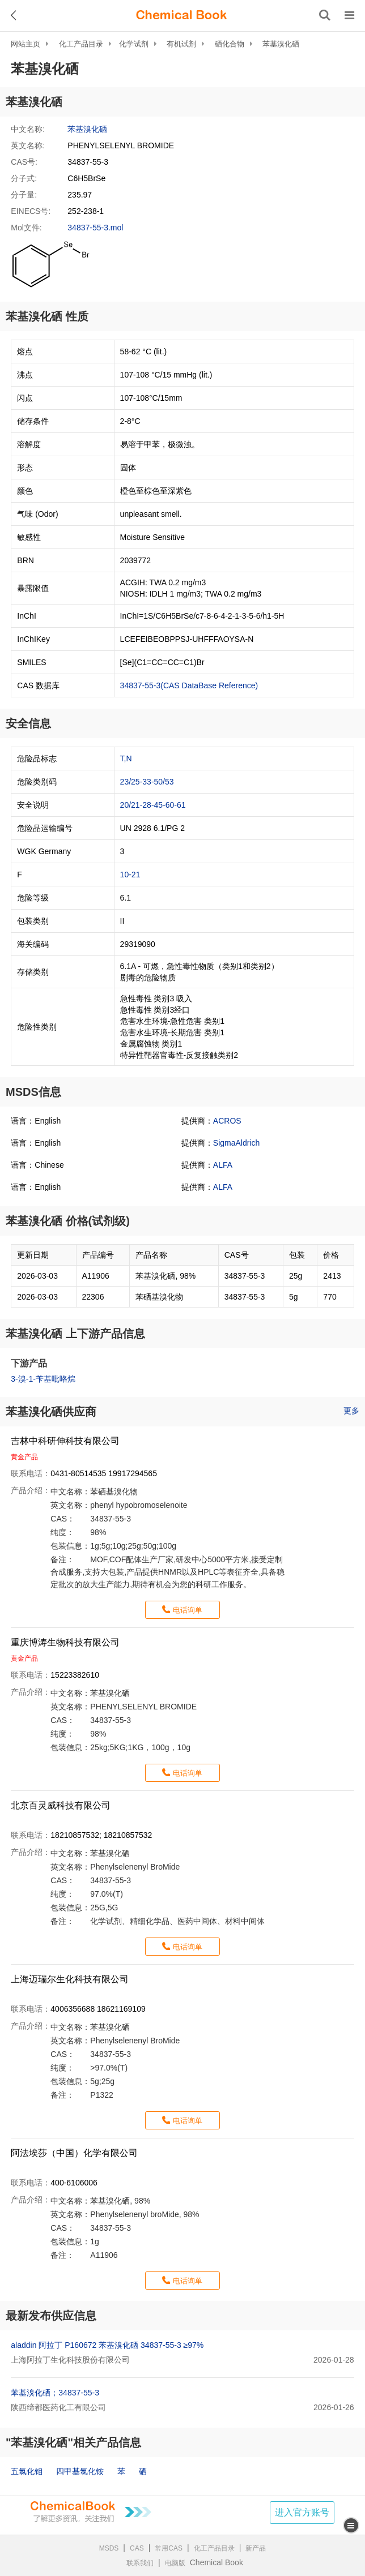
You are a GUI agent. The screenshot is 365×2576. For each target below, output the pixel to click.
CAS (137, 2548)
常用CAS (168, 2548)
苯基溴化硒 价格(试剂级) (68, 1221)
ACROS (227, 1121)
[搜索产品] (324, 15)
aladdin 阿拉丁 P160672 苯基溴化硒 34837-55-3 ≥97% (107, 2345)
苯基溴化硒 (280, 44)
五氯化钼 (27, 2471)
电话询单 (187, 1610)
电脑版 (175, 2563)
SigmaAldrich (236, 1143)
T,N (126, 758)
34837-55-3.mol (95, 227)
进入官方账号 (302, 2512)
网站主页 (25, 44)
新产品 (255, 2548)
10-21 (130, 874)
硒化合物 (229, 44)
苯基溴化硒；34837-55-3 (55, 2392)
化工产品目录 (81, 44)
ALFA (222, 1165)
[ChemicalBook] (181, 15)
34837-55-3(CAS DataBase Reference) (189, 685)
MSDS (109, 2548)
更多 (351, 1410)
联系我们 (140, 2563)
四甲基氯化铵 (80, 2471)
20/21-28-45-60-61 (153, 804)
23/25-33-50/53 (147, 781)
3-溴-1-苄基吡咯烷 (43, 1379)
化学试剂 (133, 44)
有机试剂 (181, 44)
